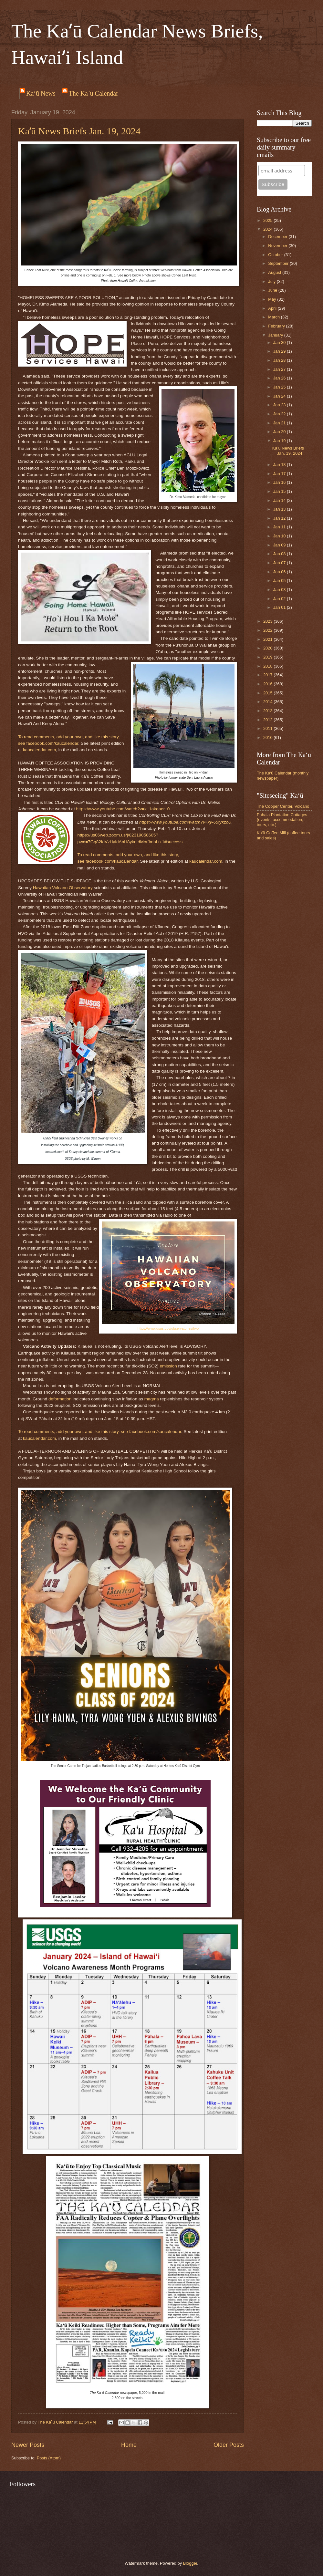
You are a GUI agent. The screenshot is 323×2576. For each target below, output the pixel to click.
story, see (118, 1431)
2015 (268, 693)
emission (168, 1366)
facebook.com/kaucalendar (52, 743)
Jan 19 (280, 440)
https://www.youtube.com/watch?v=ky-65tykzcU (185, 822)
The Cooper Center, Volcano (283, 806)
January (276, 335)
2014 (268, 701)
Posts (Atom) (49, 2458)
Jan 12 (280, 518)
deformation (59, 1399)
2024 (268, 229)
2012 (268, 719)
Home (129, 2445)
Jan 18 (280, 464)
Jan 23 (280, 404)
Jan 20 (280, 431)
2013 (268, 710)
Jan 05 (280, 580)
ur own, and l (81, 736)
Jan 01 (280, 607)
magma (151, 1399)
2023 (268, 621)
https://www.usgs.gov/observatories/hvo (168, 1328)
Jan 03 (280, 589)
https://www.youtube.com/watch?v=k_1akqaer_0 (123, 808)
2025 (268, 220)
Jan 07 (280, 562)
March (274, 317)
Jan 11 (280, 527)
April (272, 308)
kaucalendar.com (39, 749)
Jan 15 (280, 491)
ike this (101, 736)
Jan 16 (280, 482)
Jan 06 (280, 571)
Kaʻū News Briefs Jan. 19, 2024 (79, 131)
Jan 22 (280, 413)
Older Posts (229, 2445)
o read (26, 736)
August (275, 272)
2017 (268, 674)
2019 (268, 657)
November (278, 245)
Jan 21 (280, 423)
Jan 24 (280, 396)
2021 (268, 639)
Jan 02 (280, 598)
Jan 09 (280, 545)
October (276, 254)
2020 (268, 648)
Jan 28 (280, 360)
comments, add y (50, 736)
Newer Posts (27, 2445)
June (273, 290)
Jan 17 (280, 473)
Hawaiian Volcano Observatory (63, 887)
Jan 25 (280, 387)
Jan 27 (280, 369)
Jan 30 (280, 342)
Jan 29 (280, 351)
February (277, 326)
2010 (268, 737)
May (272, 299)
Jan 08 (280, 553)
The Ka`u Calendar (93, 93)
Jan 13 (280, 509)
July (272, 281)
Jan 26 (280, 378)
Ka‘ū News (41, 93)
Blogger (190, 2563)
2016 (268, 683)
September (279, 263)
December (278, 236)
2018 (268, 666)
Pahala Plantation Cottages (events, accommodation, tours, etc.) (282, 819)
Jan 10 (280, 536)
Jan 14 (280, 500)
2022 (268, 630)
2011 (268, 728)
